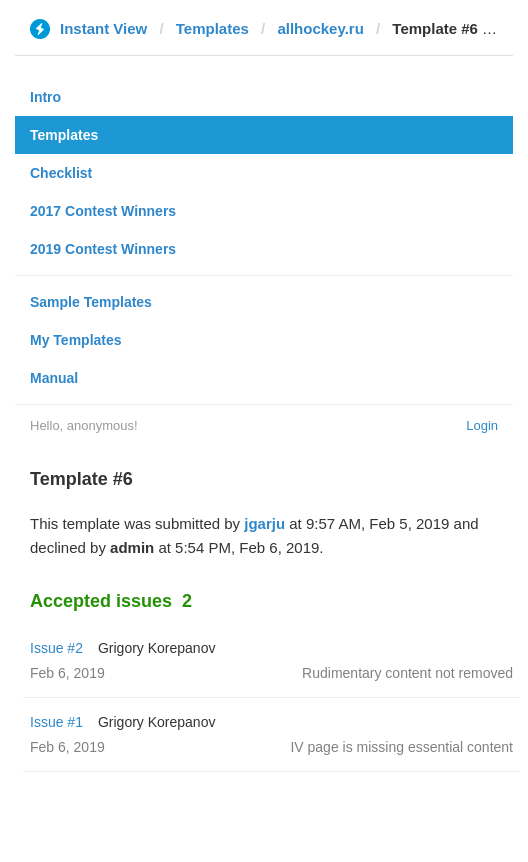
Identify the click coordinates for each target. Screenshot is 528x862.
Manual (54, 378)
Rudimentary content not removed (407, 673)
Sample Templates (91, 302)
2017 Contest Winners (103, 211)
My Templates (76, 340)
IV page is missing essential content (401, 747)
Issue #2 (56, 648)
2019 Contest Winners (103, 249)
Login (482, 425)
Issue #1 (56, 722)
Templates (212, 28)
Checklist (61, 173)
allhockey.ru (320, 28)
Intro (45, 97)
